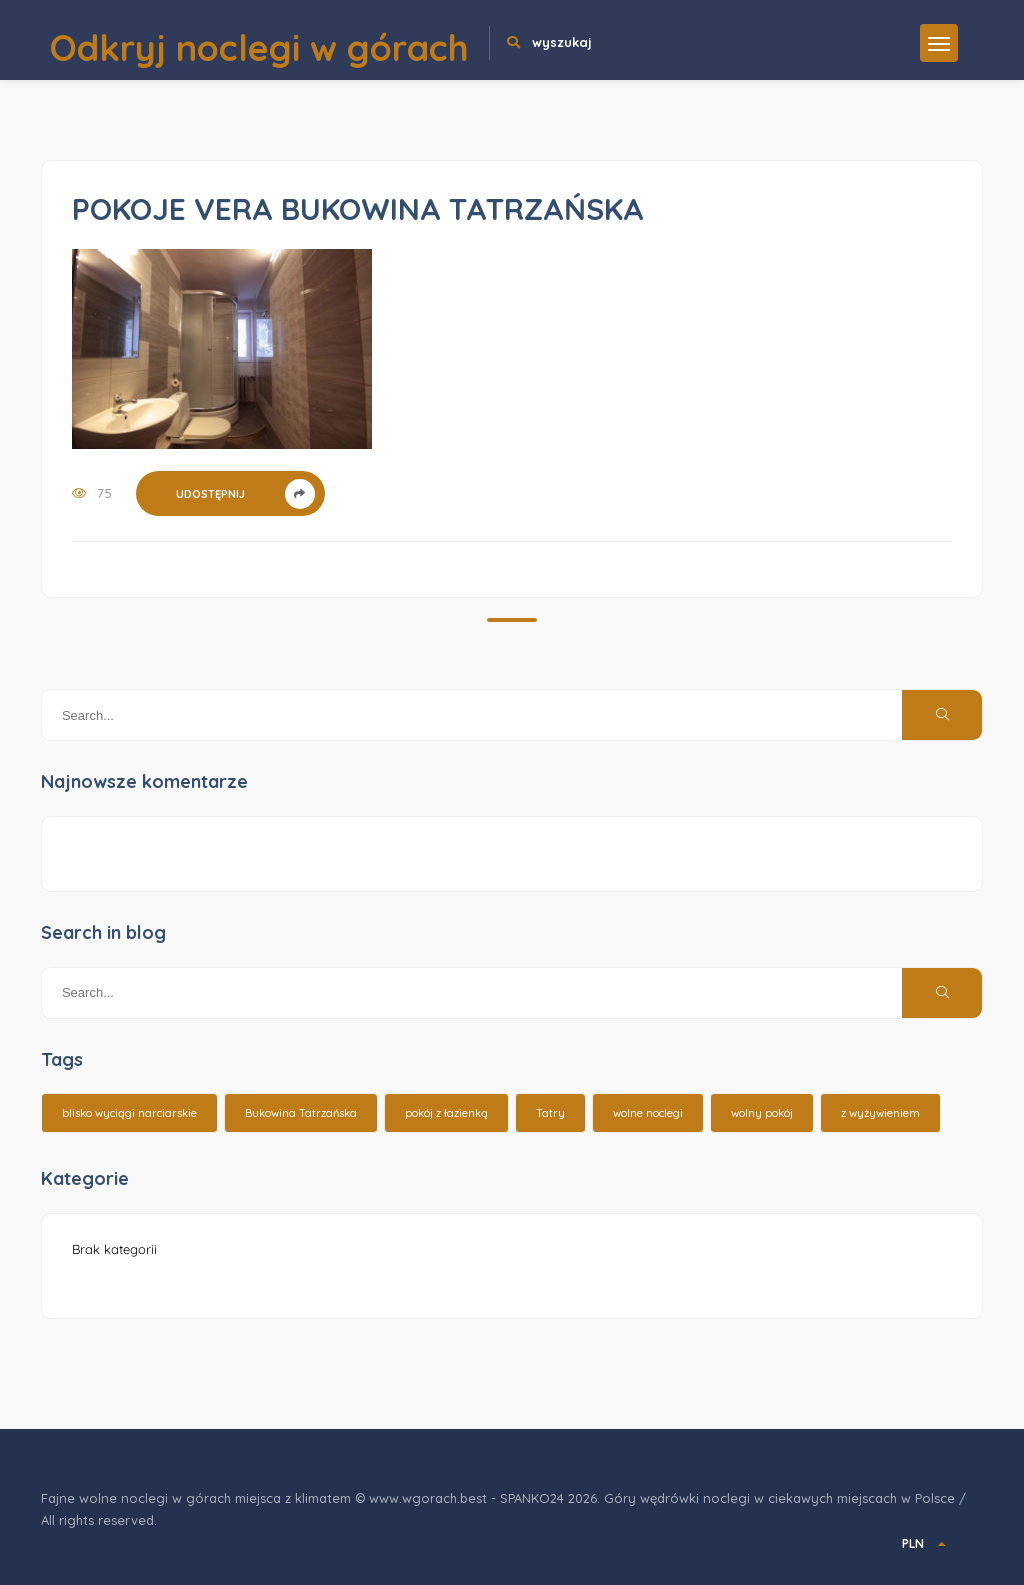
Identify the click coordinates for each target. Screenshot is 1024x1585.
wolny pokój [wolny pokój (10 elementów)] (762, 1113)
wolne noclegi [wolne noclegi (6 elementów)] (648, 1113)
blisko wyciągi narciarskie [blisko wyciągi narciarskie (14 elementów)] (129, 1113)
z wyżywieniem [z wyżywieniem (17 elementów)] (880, 1113)
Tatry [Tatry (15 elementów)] (550, 1113)
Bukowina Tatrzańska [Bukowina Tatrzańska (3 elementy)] (301, 1113)
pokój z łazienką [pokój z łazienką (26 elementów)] (446, 1113)
